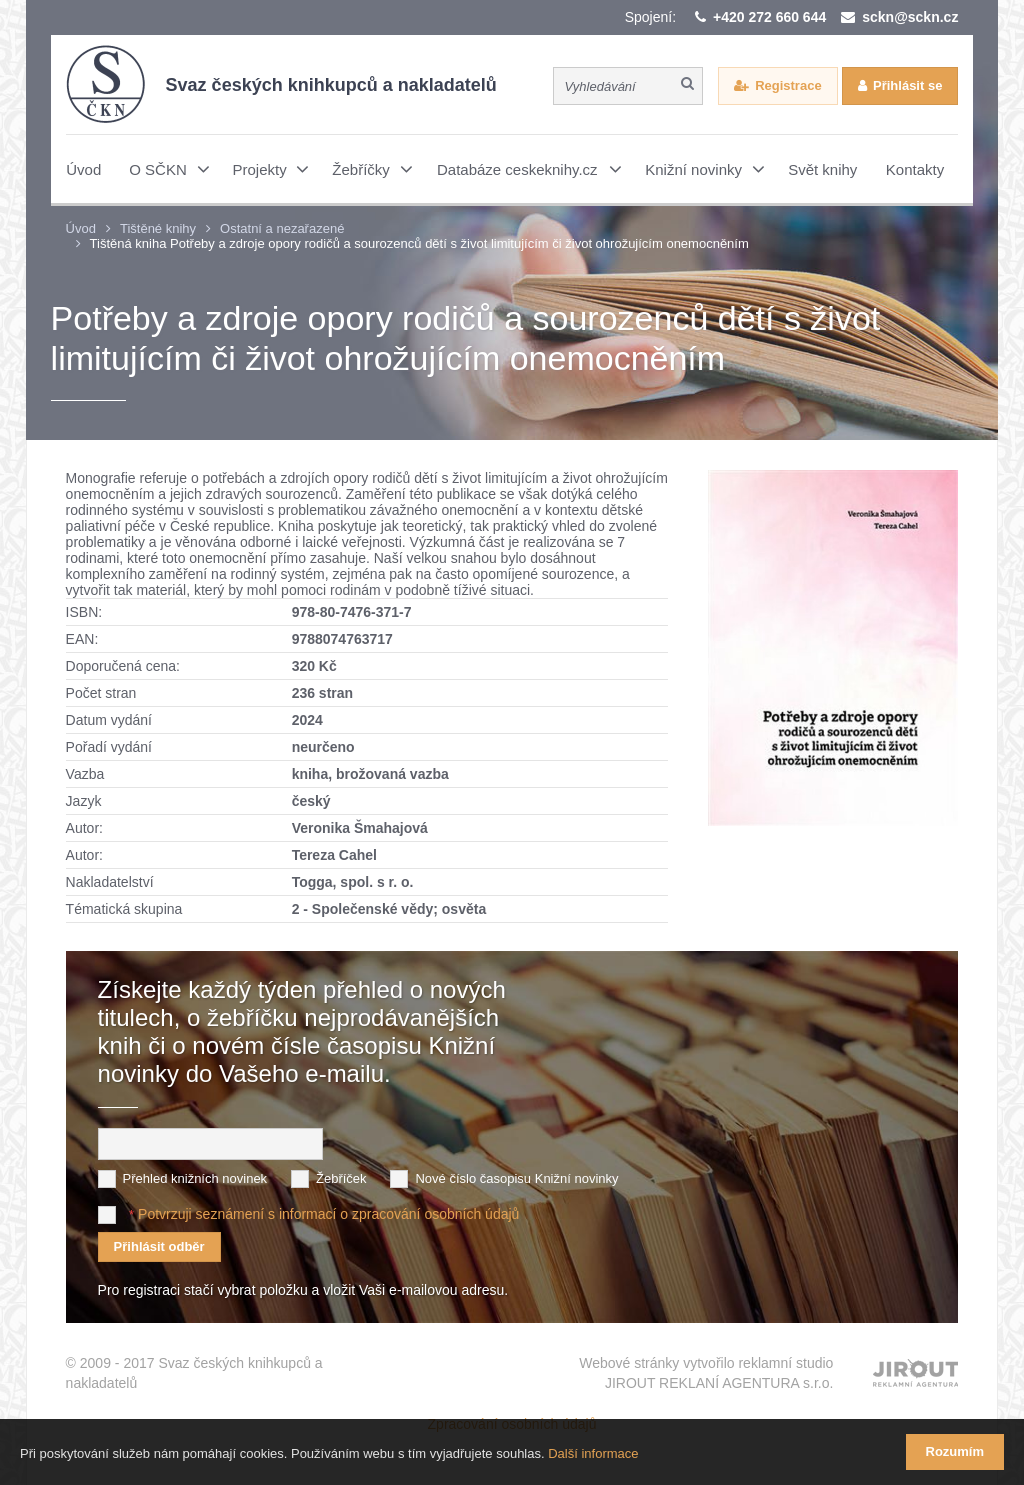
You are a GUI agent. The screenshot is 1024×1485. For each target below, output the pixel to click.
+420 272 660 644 (769, 17)
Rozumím (955, 1451)
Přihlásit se (907, 85)
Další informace (593, 1453)
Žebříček (341, 1178)
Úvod (81, 228)
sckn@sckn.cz (910, 17)
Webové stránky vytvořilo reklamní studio (706, 1374)
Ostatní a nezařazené (282, 228)
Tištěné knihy (158, 228)
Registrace (788, 85)
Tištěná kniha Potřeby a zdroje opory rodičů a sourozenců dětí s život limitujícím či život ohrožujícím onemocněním (419, 243)
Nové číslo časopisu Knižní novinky (516, 1178)
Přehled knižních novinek (195, 1178)
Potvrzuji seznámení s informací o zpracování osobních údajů (328, 1214)
